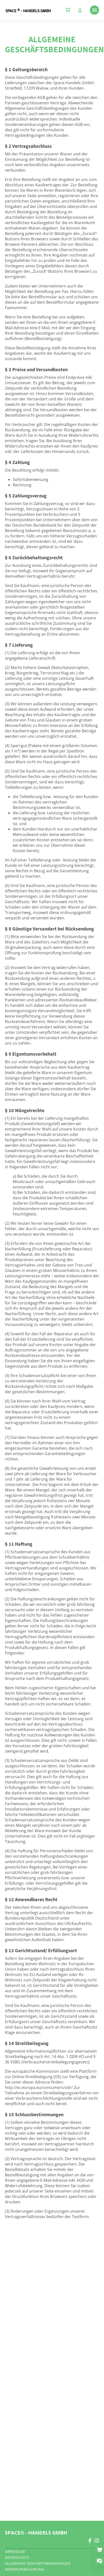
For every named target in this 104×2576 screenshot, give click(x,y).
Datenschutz (17, 2557)
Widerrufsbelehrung (24, 2569)
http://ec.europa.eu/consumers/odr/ (39, 2087)
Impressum (15, 2551)
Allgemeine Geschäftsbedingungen (38, 2563)
